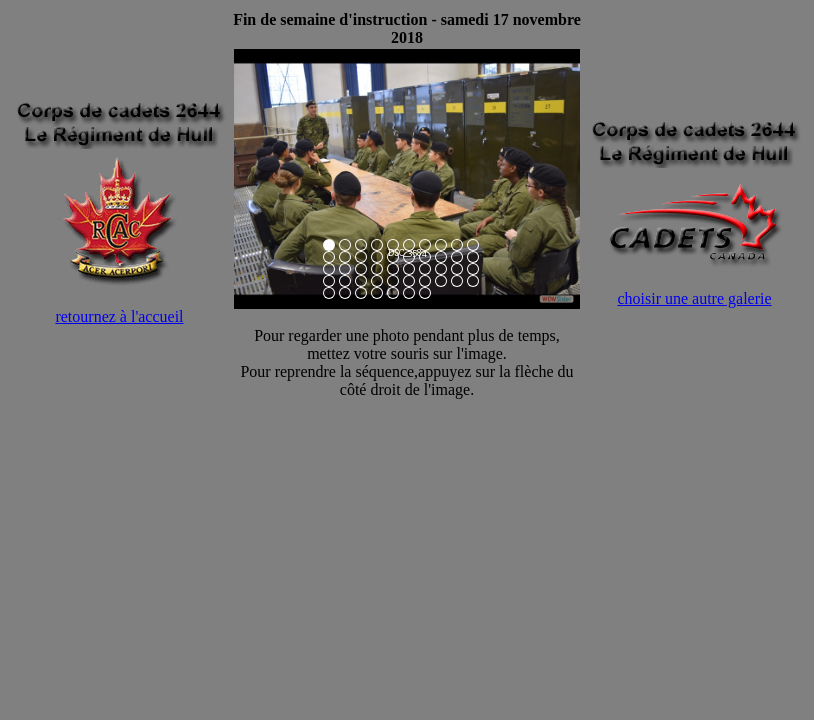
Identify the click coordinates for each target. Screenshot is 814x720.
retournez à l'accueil (119, 316)
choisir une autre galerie (694, 298)
